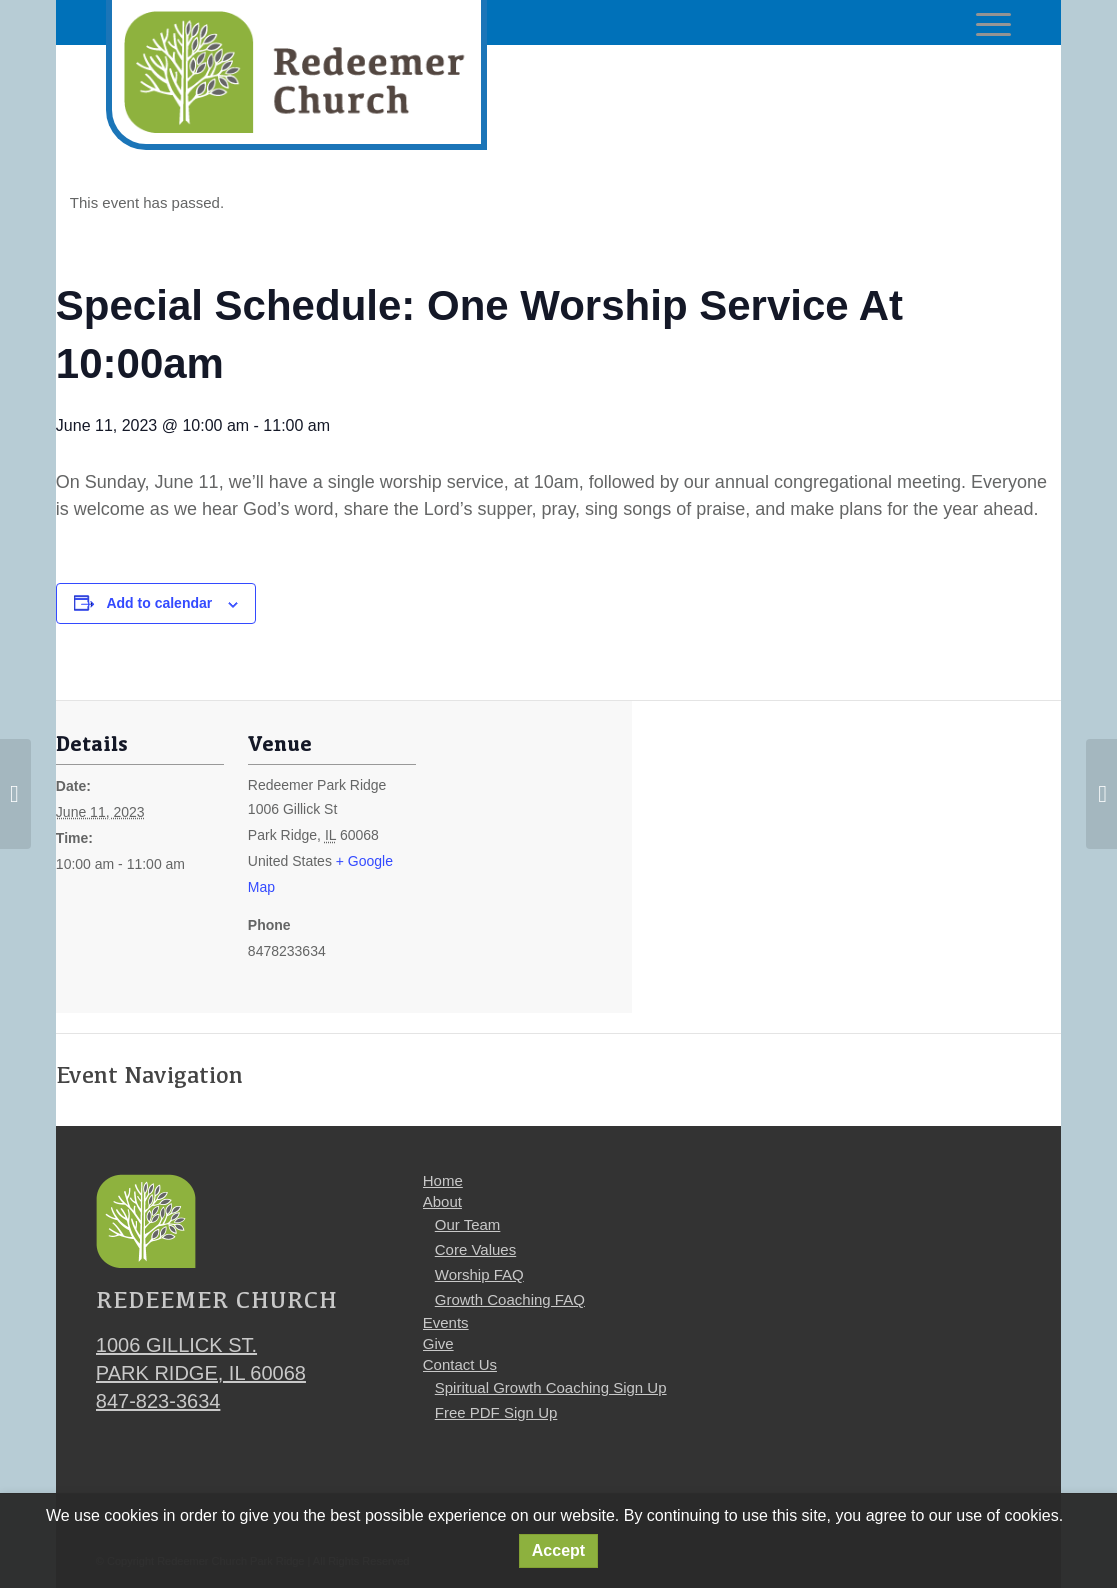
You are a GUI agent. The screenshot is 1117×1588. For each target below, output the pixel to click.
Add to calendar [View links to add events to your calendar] (159, 603)
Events (446, 1322)
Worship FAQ (479, 1274)
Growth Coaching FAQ (510, 1299)
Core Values (475, 1249)
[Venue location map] (545, 869)
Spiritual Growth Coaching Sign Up (551, 1387)
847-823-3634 (158, 1401)
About (442, 1201)
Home (443, 1180)
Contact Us (460, 1364)
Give (438, 1343)
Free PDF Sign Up (496, 1412)
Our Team (468, 1224)
